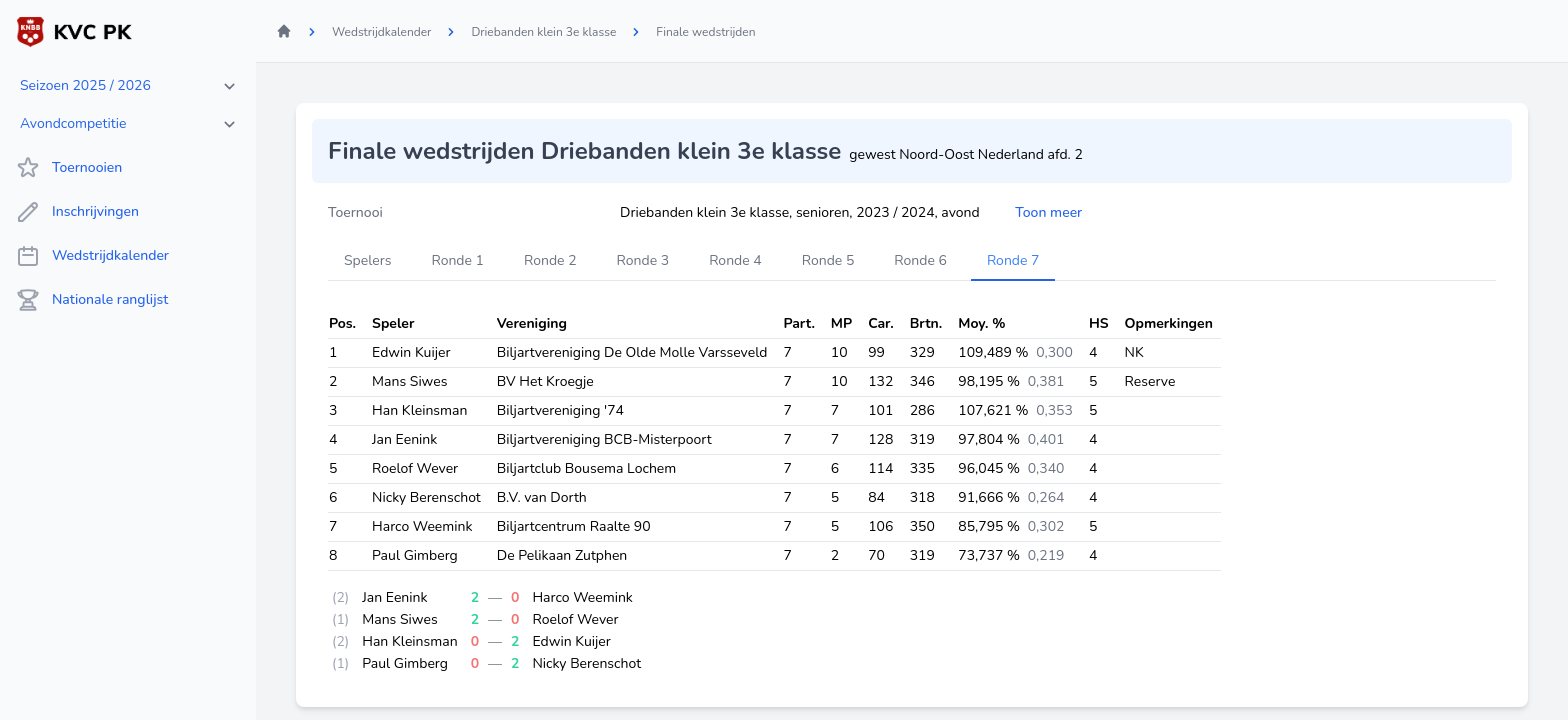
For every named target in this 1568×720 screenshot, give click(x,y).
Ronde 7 (1013, 260)
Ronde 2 (550, 260)
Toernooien (69, 168)
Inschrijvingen (77, 212)
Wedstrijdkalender (92, 256)
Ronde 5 (828, 260)
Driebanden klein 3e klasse (543, 32)
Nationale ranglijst (92, 300)
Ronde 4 (735, 260)
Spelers (367, 260)
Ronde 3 (643, 260)
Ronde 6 (920, 260)
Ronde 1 (457, 260)
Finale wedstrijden (705, 32)
